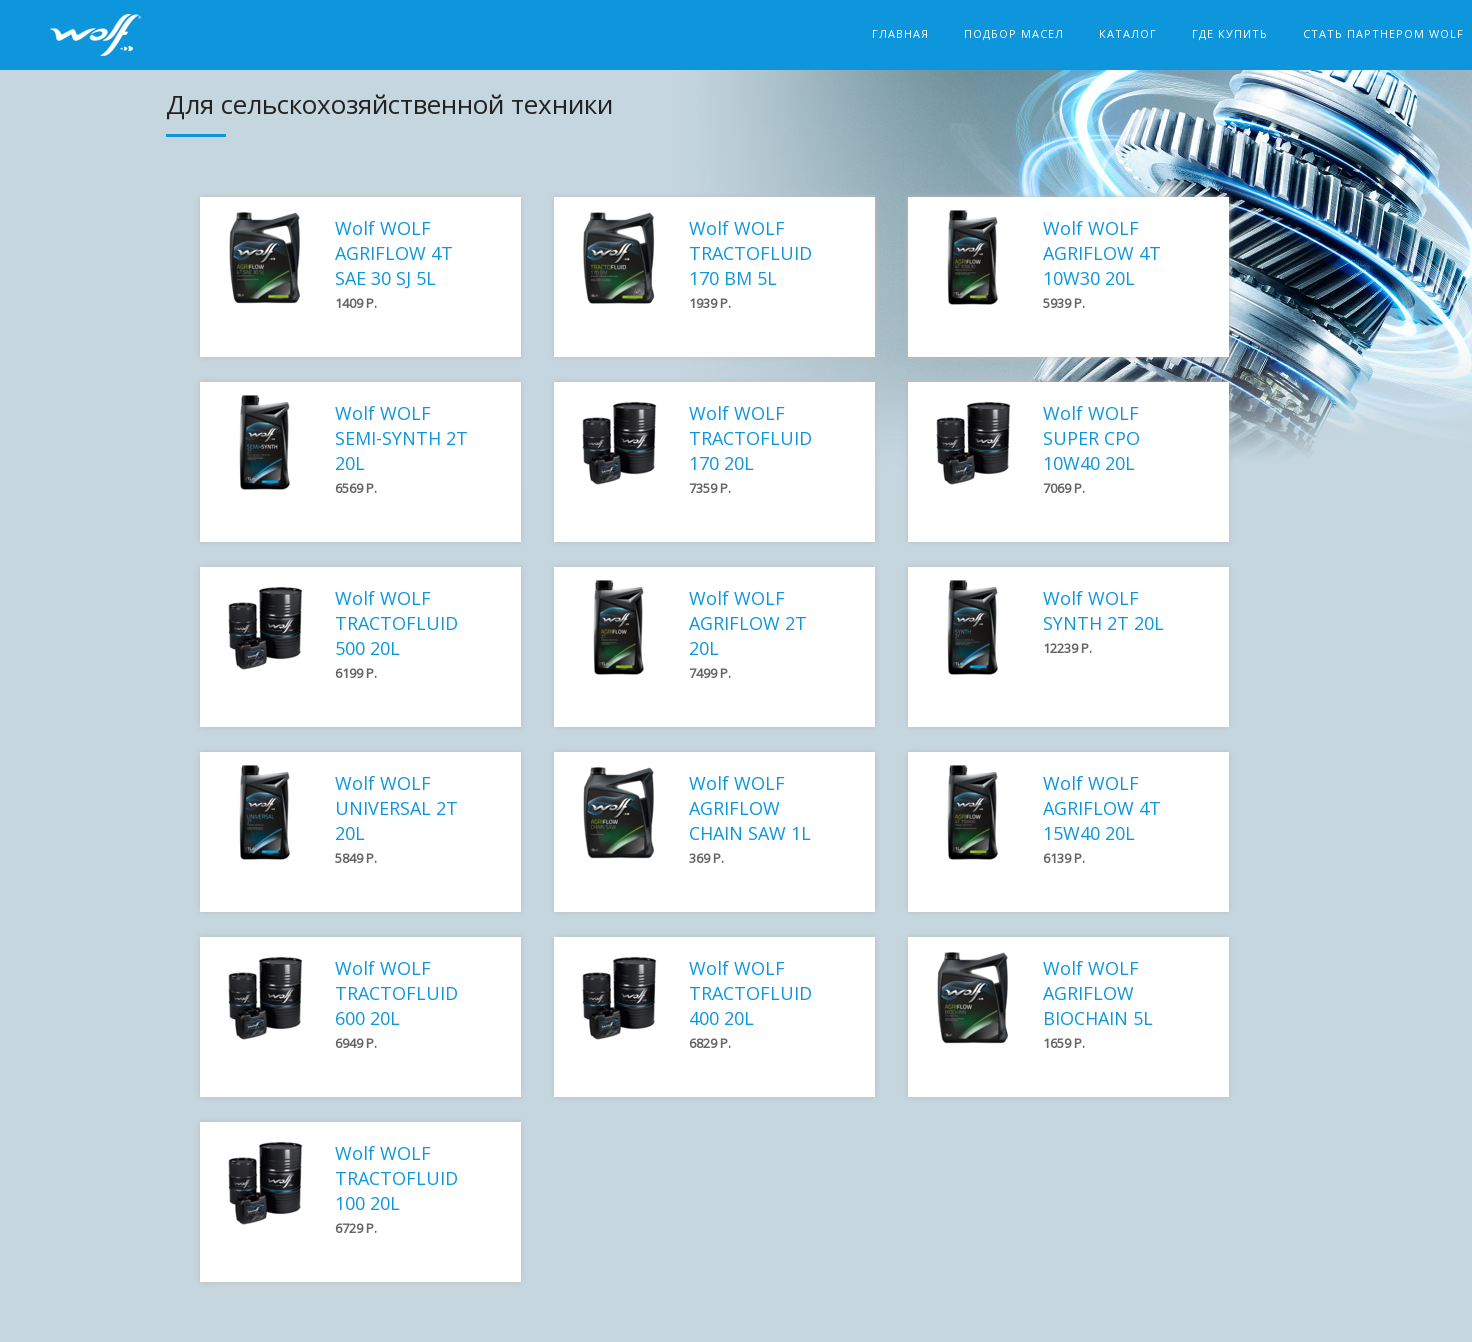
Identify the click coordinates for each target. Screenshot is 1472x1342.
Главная (900, 33)
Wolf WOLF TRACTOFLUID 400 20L (750, 993)
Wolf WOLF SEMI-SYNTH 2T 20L (401, 438)
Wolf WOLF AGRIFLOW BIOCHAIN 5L (1098, 993)
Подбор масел (1014, 33)
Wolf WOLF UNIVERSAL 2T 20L (396, 808)
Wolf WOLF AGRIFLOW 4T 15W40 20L (1102, 808)
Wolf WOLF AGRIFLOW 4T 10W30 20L (1102, 253)
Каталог (1128, 33)
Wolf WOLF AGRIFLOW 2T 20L (748, 623)
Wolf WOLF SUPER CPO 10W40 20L (1091, 438)
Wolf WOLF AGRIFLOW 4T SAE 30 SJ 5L (394, 253)
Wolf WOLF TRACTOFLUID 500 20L (396, 623)
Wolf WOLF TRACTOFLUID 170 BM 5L (750, 253)
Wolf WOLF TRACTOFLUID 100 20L (396, 1178)
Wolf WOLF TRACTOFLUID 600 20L (396, 993)
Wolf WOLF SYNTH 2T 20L (1103, 610)
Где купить (1230, 33)
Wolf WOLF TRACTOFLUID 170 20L (750, 438)
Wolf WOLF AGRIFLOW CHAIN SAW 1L (750, 808)
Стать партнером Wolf (1383, 33)
